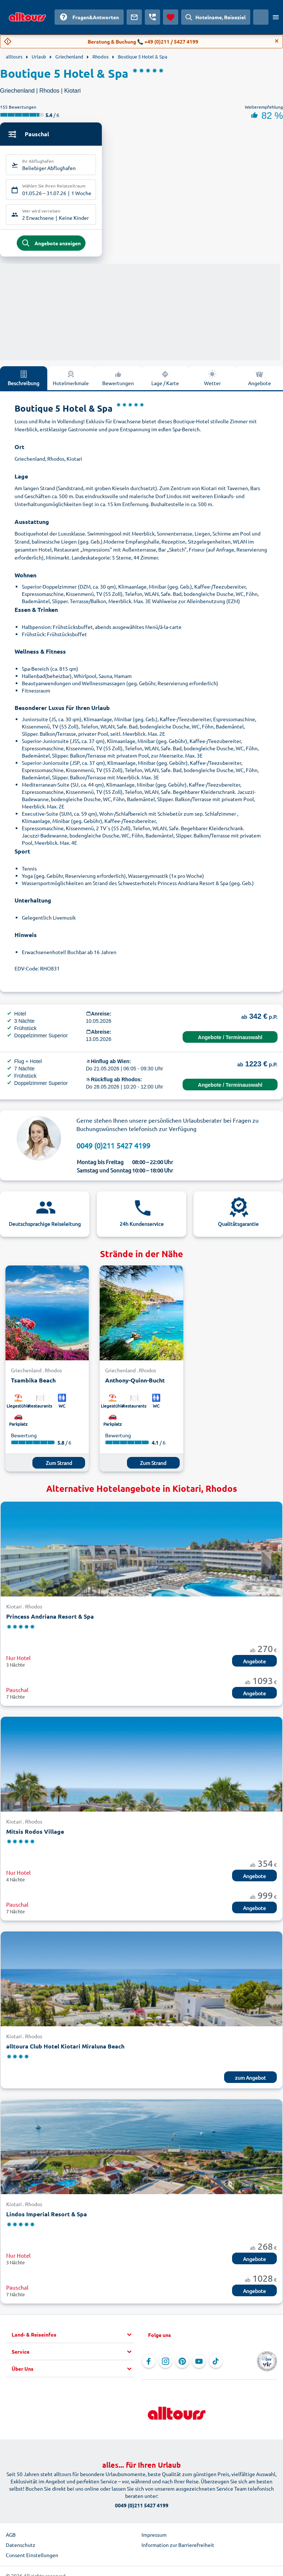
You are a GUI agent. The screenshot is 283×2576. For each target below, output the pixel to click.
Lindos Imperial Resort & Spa (46, 2218)
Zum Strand (59, 1466)
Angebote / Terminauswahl (230, 1041)
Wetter (212, 381)
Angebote (254, 1665)
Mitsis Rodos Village (35, 1835)
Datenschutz (20, 2548)
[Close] (276, 41)
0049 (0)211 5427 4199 (113, 1149)
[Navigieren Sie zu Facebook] (148, 2364)
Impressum (154, 2538)
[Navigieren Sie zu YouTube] (199, 2364)
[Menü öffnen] (275, 17)
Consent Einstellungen (32, 2558)
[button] (73, 2338)
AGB (11, 2538)
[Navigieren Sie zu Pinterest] (182, 2364)
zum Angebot (250, 2081)
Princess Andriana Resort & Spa (50, 1620)
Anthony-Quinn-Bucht (135, 1384)
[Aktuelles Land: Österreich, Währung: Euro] (260, 17)
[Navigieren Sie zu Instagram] (165, 2364)
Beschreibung (23, 381)
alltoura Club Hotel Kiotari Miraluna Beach (65, 2050)
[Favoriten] (170, 17)
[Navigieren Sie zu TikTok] (215, 2364)
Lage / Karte (165, 381)
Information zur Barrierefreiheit (178, 2548)
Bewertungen (118, 381)
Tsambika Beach (33, 1384)
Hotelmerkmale (71, 381)
